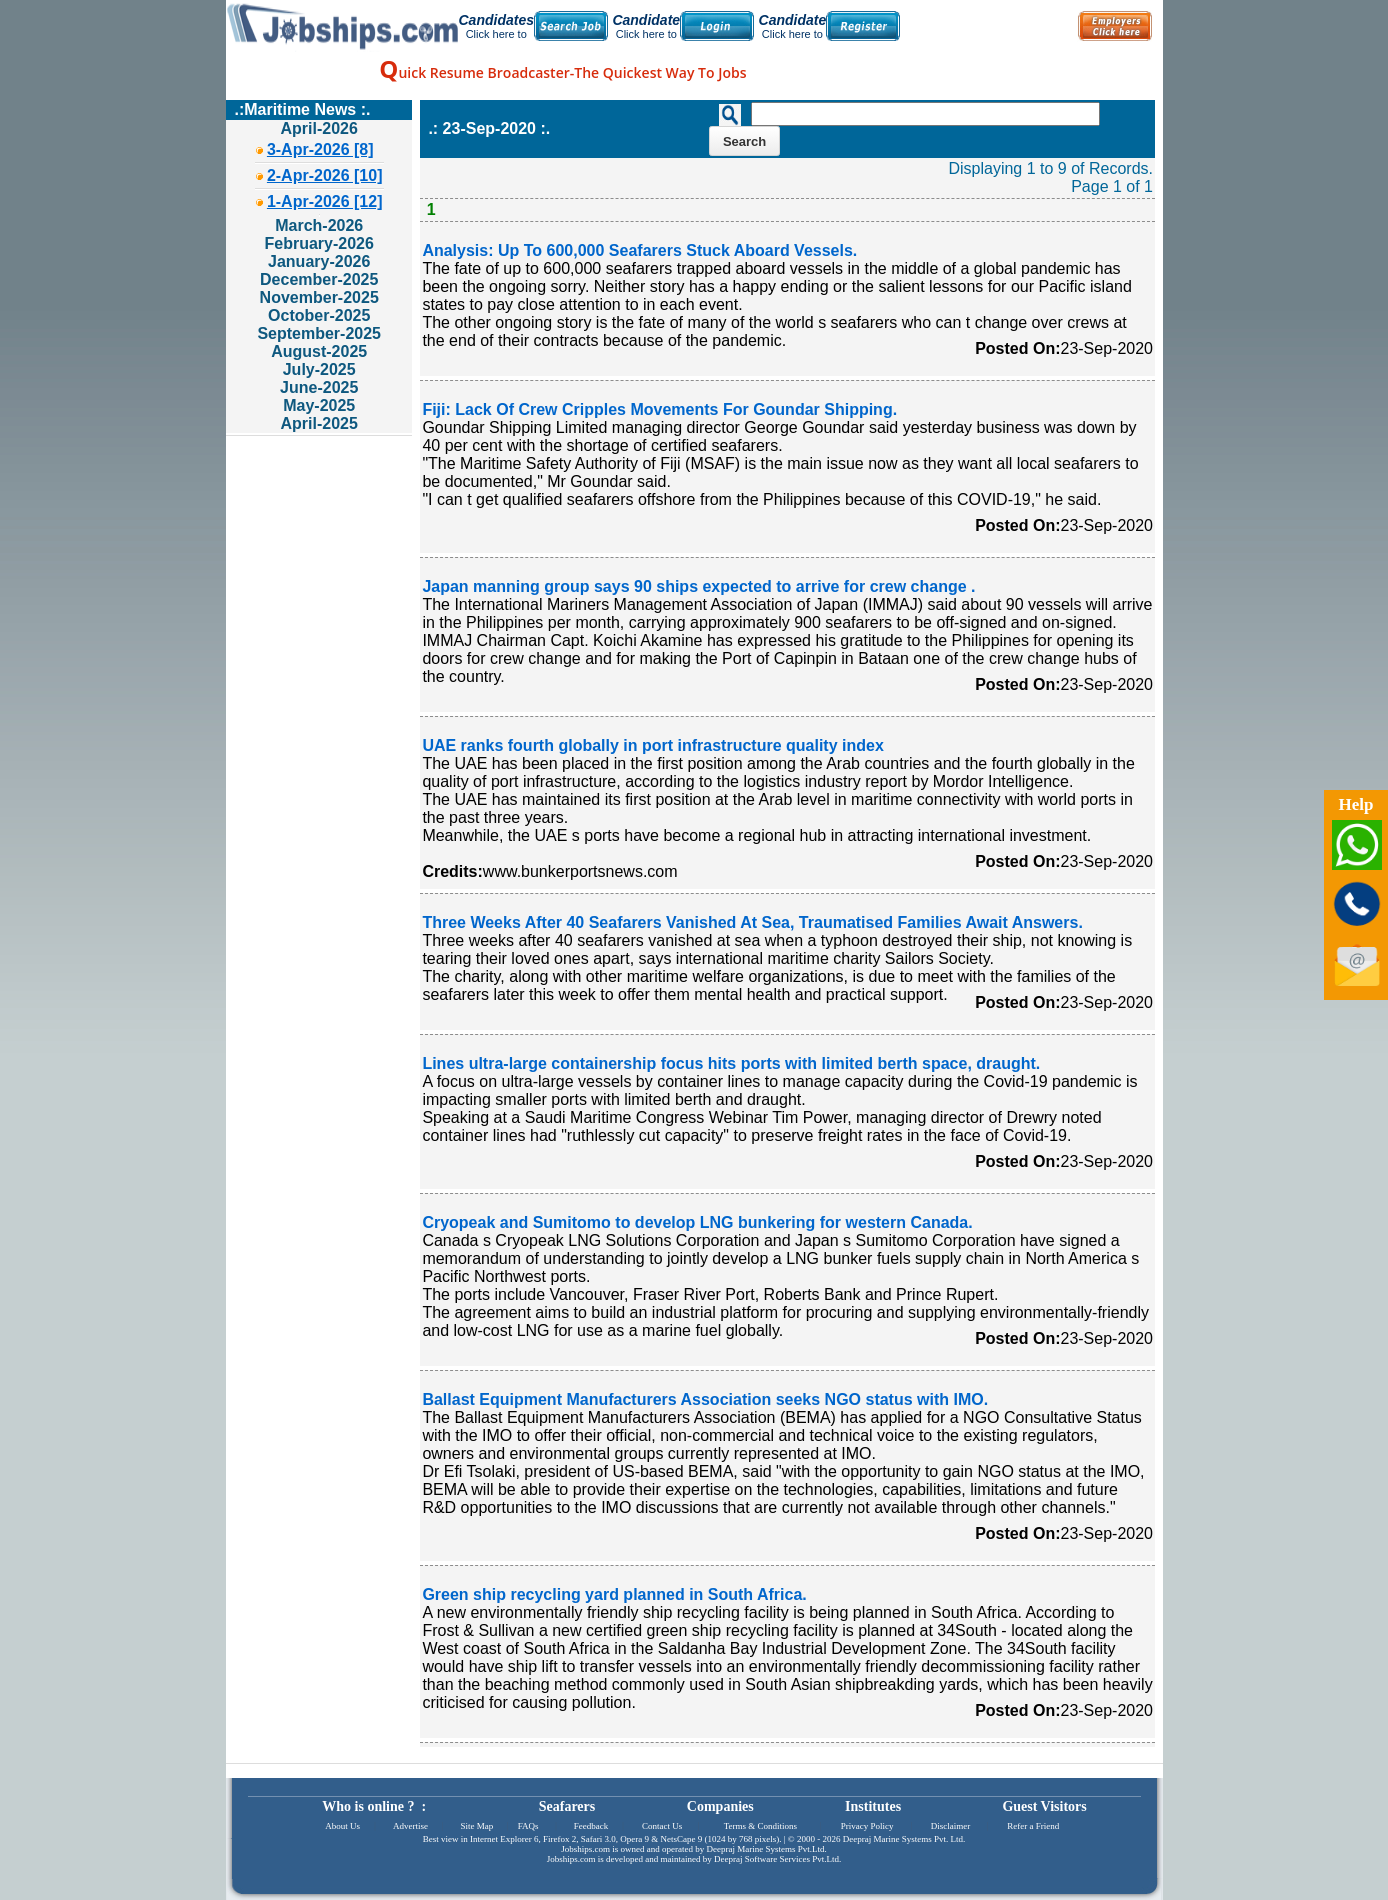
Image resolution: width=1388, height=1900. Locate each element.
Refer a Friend (1033, 1826)
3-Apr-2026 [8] (320, 149)
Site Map (476, 1826)
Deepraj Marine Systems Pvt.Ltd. (766, 1849)
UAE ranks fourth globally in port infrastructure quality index (652, 745)
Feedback (591, 1826)
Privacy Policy (867, 1826)
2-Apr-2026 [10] (325, 175)
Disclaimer (951, 1826)
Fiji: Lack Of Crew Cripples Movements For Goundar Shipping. (659, 409)
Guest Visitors (1044, 1806)
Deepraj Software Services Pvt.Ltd (776, 1859)
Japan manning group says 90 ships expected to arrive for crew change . (698, 586)
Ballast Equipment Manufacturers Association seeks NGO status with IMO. (705, 1399)
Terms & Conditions (760, 1826)
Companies (720, 1806)
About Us (342, 1826)
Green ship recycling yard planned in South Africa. (614, 1594)
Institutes (873, 1806)
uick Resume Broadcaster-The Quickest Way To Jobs (562, 72)
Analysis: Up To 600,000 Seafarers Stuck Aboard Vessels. (639, 250)
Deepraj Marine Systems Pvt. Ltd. (904, 1839)
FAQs (528, 1826)
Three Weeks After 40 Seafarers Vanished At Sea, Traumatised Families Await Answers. (752, 922)
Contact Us (662, 1826)
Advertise (410, 1826)
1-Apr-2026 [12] (325, 201)
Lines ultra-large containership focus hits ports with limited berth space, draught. (731, 1063)
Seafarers (567, 1806)
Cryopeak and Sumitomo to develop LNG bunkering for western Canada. (697, 1222)
